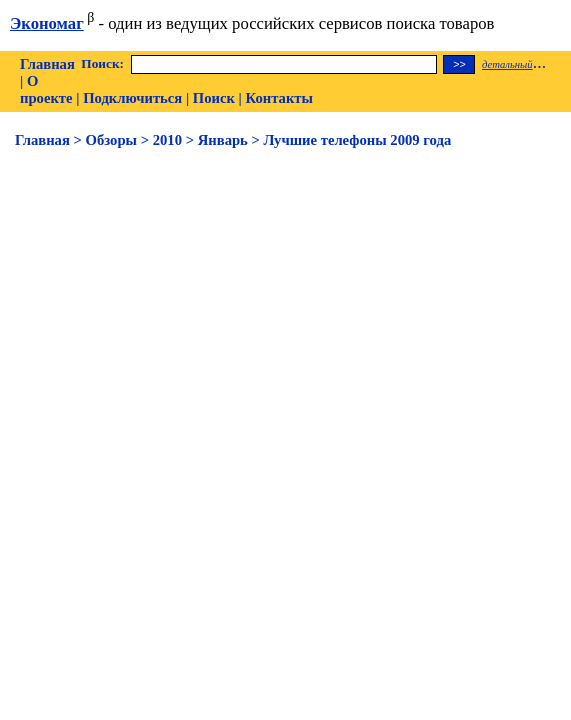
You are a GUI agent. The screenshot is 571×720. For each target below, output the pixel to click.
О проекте (46, 89)
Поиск (214, 98)
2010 (167, 140)
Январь (223, 140)
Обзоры (111, 140)
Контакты (279, 98)
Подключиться (132, 98)
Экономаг (47, 23)
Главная (47, 64)
